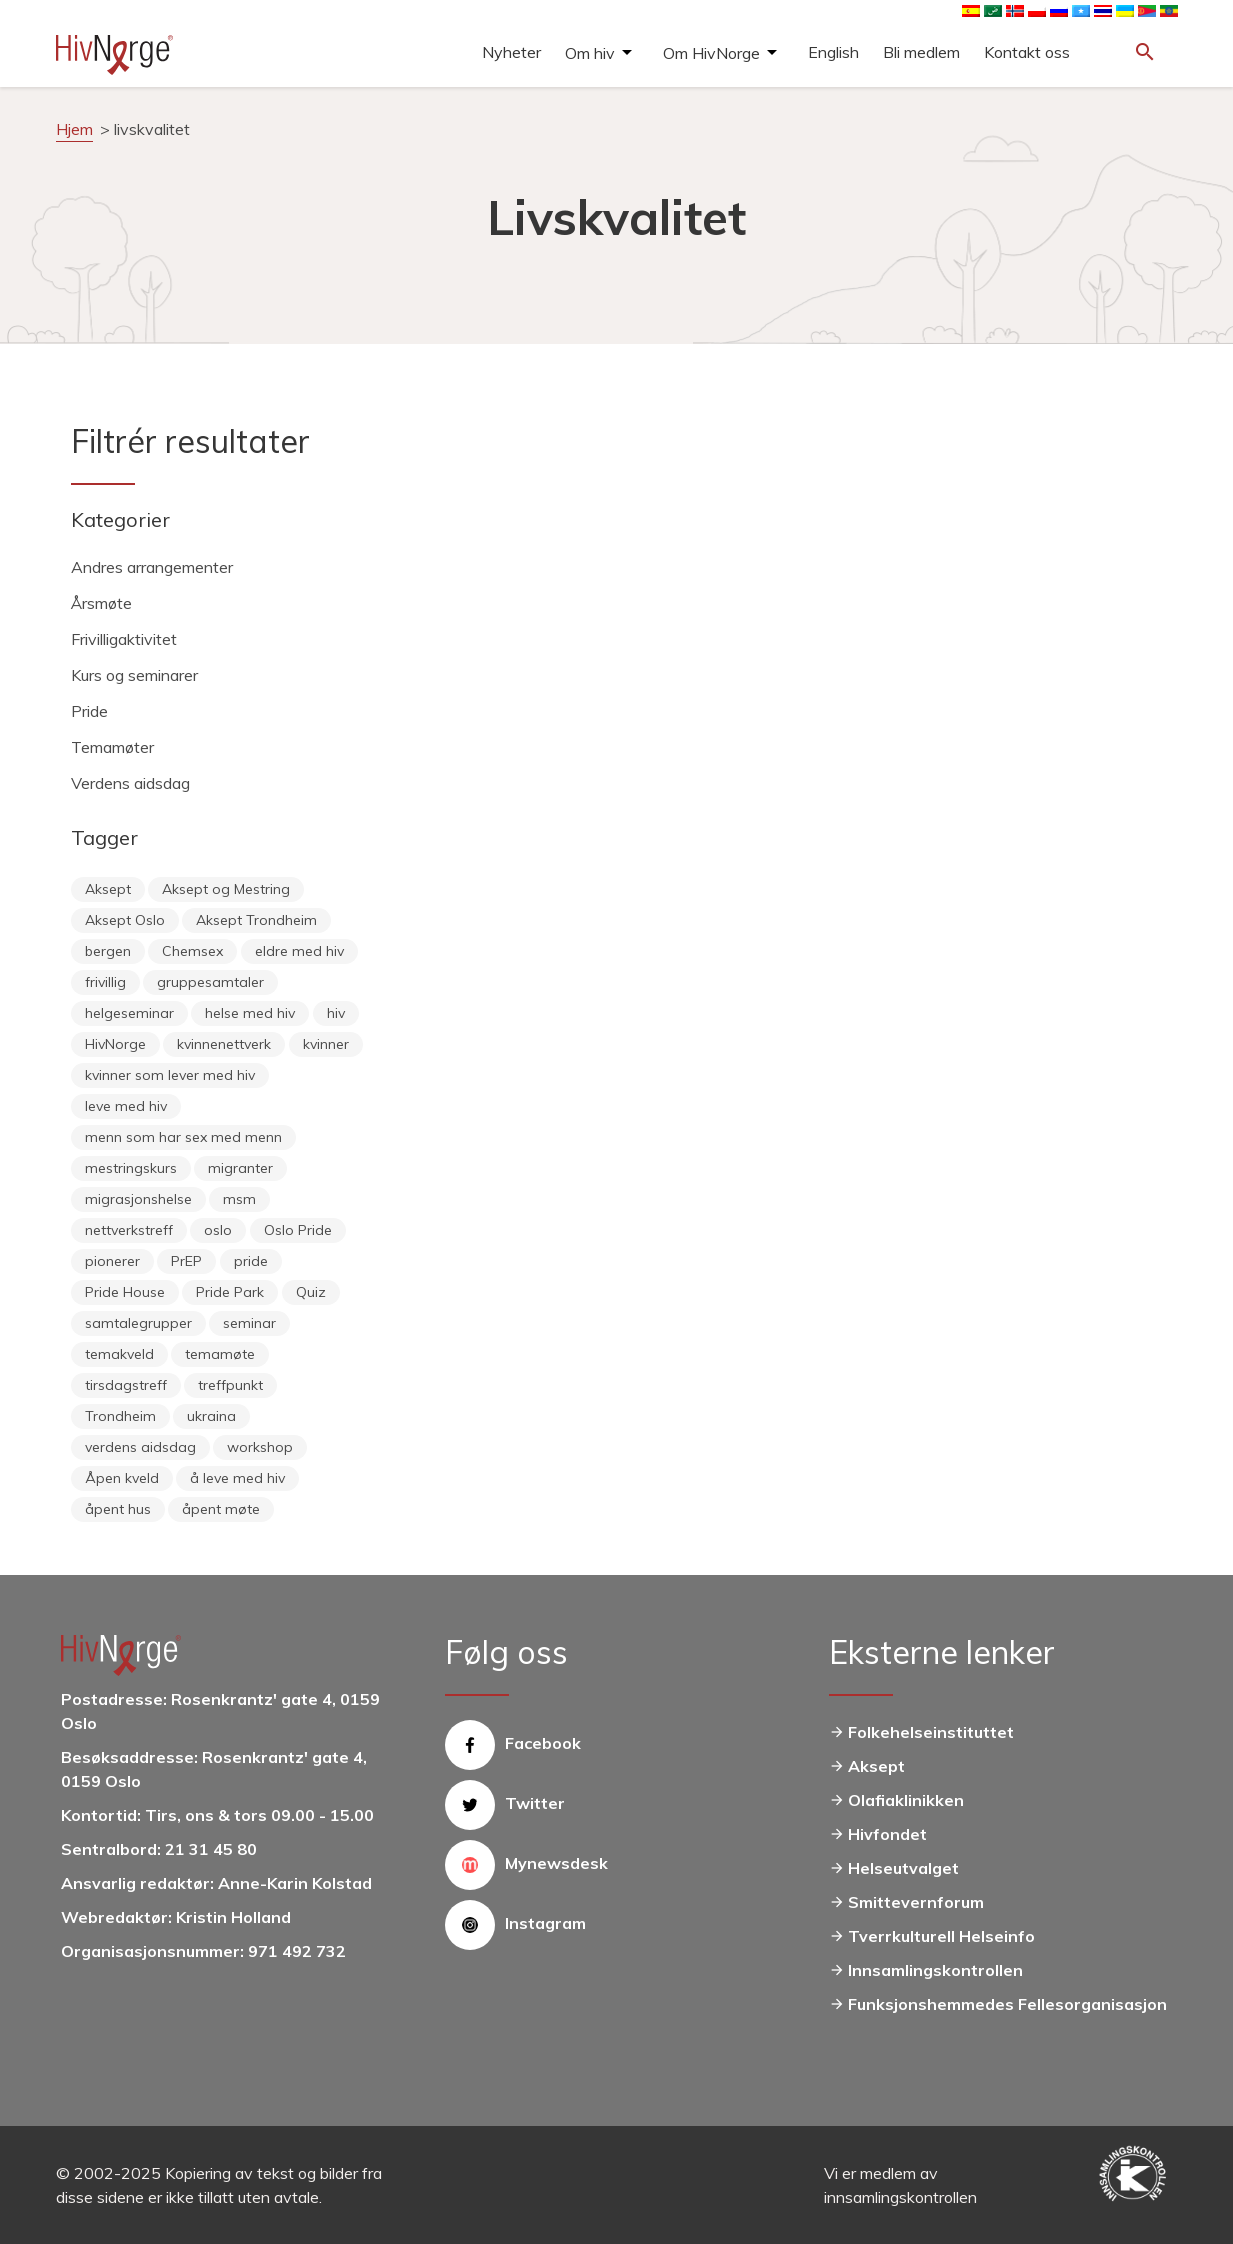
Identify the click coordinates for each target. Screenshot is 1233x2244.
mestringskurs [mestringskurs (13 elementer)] (131, 1168)
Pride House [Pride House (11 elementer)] (125, 1292)
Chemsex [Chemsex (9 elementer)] (192, 951)
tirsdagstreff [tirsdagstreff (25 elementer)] (126, 1385)
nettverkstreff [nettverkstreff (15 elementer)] (129, 1230)
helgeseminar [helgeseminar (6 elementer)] (129, 1013)
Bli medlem (921, 52)
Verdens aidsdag (130, 783)
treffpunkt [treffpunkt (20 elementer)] (230, 1385)
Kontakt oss (1027, 52)
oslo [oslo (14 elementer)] (218, 1230)
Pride (89, 711)
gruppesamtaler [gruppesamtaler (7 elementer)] (210, 982)
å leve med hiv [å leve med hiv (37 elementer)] (237, 1478)
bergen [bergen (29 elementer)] (108, 951)
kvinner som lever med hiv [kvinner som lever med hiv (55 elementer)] (170, 1075)
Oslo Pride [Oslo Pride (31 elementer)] (298, 1230)
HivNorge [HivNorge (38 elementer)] (115, 1044)
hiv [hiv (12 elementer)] (336, 1013)
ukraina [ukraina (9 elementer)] (211, 1416)
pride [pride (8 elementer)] (251, 1261)
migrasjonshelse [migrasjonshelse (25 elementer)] (138, 1199)
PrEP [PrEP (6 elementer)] (186, 1261)
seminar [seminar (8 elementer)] (249, 1323)
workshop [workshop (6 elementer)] (260, 1447)
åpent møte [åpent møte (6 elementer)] (221, 1509)
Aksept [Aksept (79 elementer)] (108, 889)
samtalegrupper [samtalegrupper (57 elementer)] (138, 1323)
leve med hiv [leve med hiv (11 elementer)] (126, 1106)
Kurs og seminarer (134, 675)
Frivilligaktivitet (124, 639)
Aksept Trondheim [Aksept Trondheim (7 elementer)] (256, 920)
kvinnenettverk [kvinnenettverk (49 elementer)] (224, 1044)
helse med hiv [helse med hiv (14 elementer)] (250, 1013)
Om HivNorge (711, 53)
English (833, 52)
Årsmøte (101, 603)
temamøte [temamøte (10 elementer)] (220, 1354)
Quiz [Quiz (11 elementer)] (311, 1292)
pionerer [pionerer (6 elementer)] (112, 1261)
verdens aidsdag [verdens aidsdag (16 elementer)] (140, 1447)
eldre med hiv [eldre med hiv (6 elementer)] (299, 951)
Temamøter (112, 747)
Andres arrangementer (152, 567)
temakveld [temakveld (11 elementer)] (119, 1354)
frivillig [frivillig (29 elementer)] (105, 982)
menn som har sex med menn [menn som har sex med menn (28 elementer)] (183, 1137)
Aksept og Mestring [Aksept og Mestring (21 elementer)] (226, 889)
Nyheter (511, 52)
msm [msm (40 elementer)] (239, 1199)
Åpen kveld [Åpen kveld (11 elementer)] (122, 1478)
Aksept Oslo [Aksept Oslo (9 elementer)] (125, 920)
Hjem (74, 129)
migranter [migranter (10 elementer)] (240, 1168)
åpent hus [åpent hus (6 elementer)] (118, 1509)
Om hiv (590, 53)
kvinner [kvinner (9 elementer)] (326, 1044)
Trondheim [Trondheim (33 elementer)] (120, 1416)
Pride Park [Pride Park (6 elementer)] (230, 1292)
